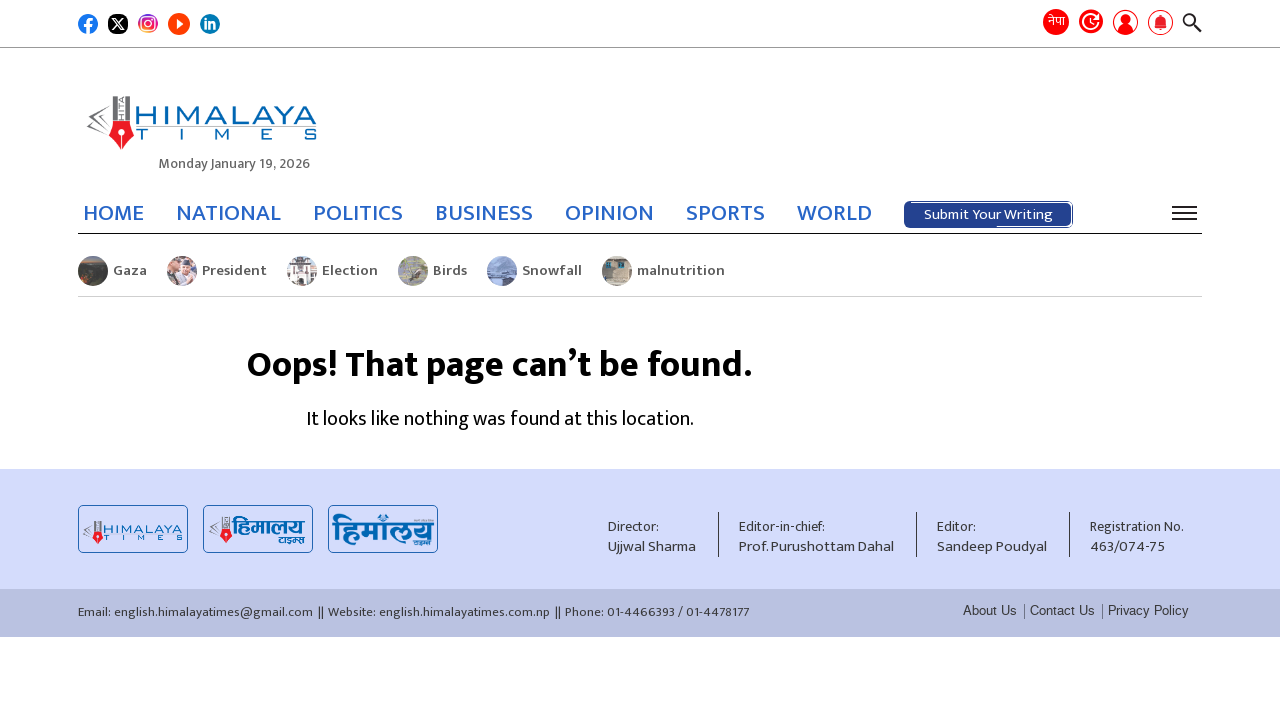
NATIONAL (228, 213)
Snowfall (534, 271)
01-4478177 (717, 612)
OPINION (609, 213)
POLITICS (358, 213)
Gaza (112, 271)
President (217, 271)
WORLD (834, 213)
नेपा (1056, 21)
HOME (113, 213)
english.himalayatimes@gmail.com (213, 612)
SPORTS (725, 213)
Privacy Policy (1148, 611)
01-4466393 (641, 612)
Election (332, 271)
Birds (432, 271)
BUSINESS (484, 213)
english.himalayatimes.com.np (464, 612)
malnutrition (663, 271)
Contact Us (1062, 611)
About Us (990, 611)
